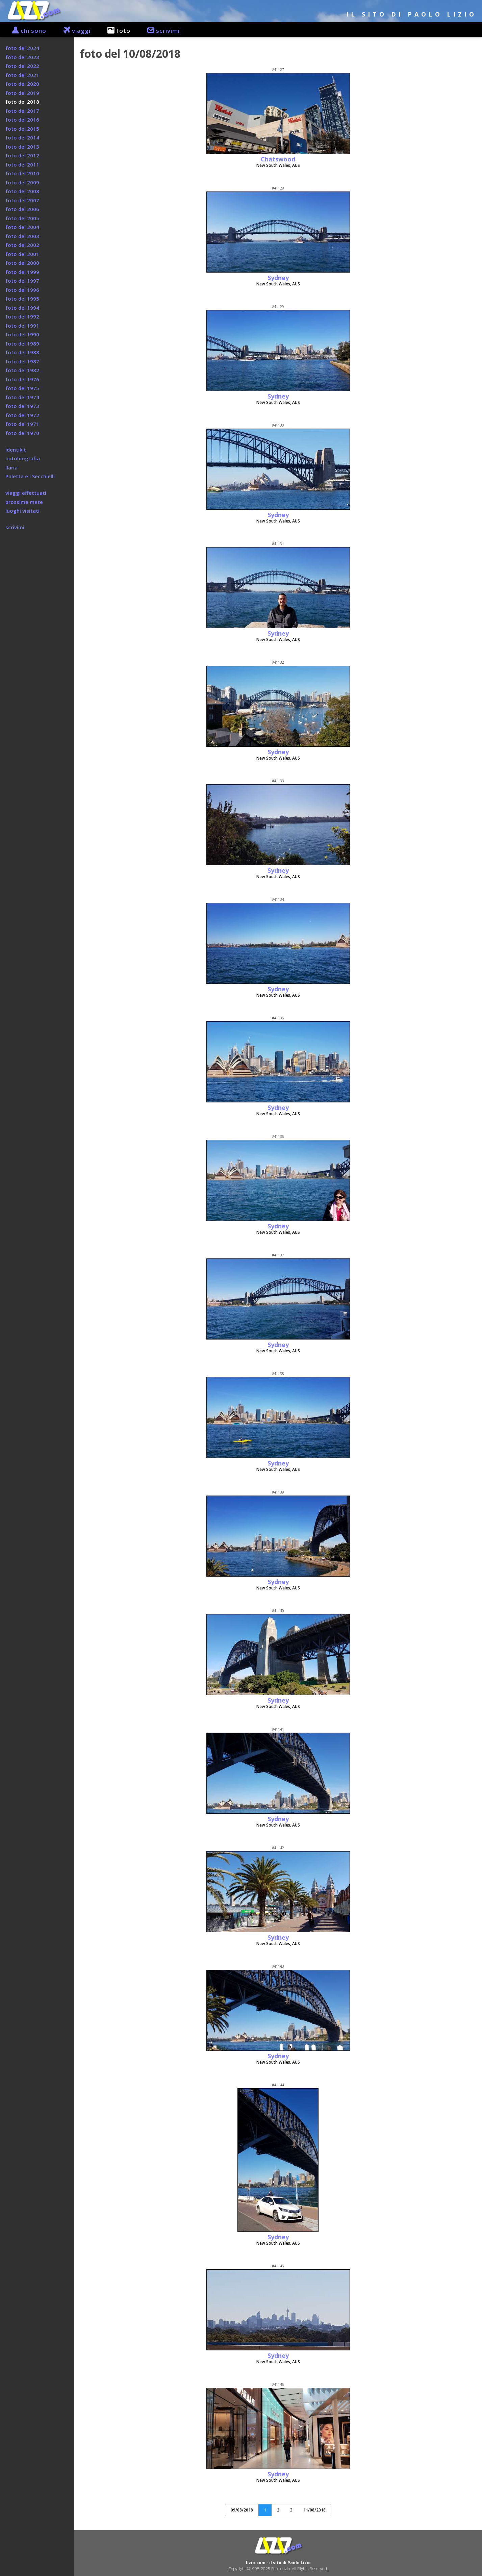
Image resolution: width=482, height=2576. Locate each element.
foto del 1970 (22, 433)
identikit (15, 449)
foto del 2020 (22, 83)
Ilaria (11, 467)
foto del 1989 (22, 343)
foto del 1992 (22, 316)
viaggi (73, 30)
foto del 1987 (22, 361)
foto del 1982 (22, 370)
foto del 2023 (22, 57)
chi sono (25, 30)
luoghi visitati (22, 510)
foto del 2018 (22, 101)
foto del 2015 (22, 128)
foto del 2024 (22, 48)
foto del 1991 (22, 325)
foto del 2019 (22, 93)
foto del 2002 (22, 244)
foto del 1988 (22, 352)
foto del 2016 (22, 119)
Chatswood (278, 159)
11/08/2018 (314, 2510)
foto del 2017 (22, 110)
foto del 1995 (22, 298)
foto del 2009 (22, 182)
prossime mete (24, 502)
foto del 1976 (22, 379)
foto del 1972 (22, 415)
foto (115, 30)
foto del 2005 (22, 218)
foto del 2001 (22, 254)
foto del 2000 (22, 262)
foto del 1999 (22, 272)
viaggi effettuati (25, 492)
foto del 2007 (22, 200)
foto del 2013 (22, 146)
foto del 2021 (22, 75)
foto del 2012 (22, 155)
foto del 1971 (22, 423)
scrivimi (160, 30)
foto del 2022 (22, 65)
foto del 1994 (22, 307)
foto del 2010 (22, 173)
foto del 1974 (22, 397)
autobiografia (22, 458)
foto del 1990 (22, 334)
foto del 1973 (22, 406)
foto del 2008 (22, 191)
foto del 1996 (22, 289)
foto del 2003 (22, 236)
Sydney (278, 278)
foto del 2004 (22, 227)
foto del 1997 (22, 280)
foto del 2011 (22, 164)
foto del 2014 (22, 137)
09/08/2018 (242, 2510)
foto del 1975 (22, 388)
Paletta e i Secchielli (30, 476)
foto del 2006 (22, 209)
